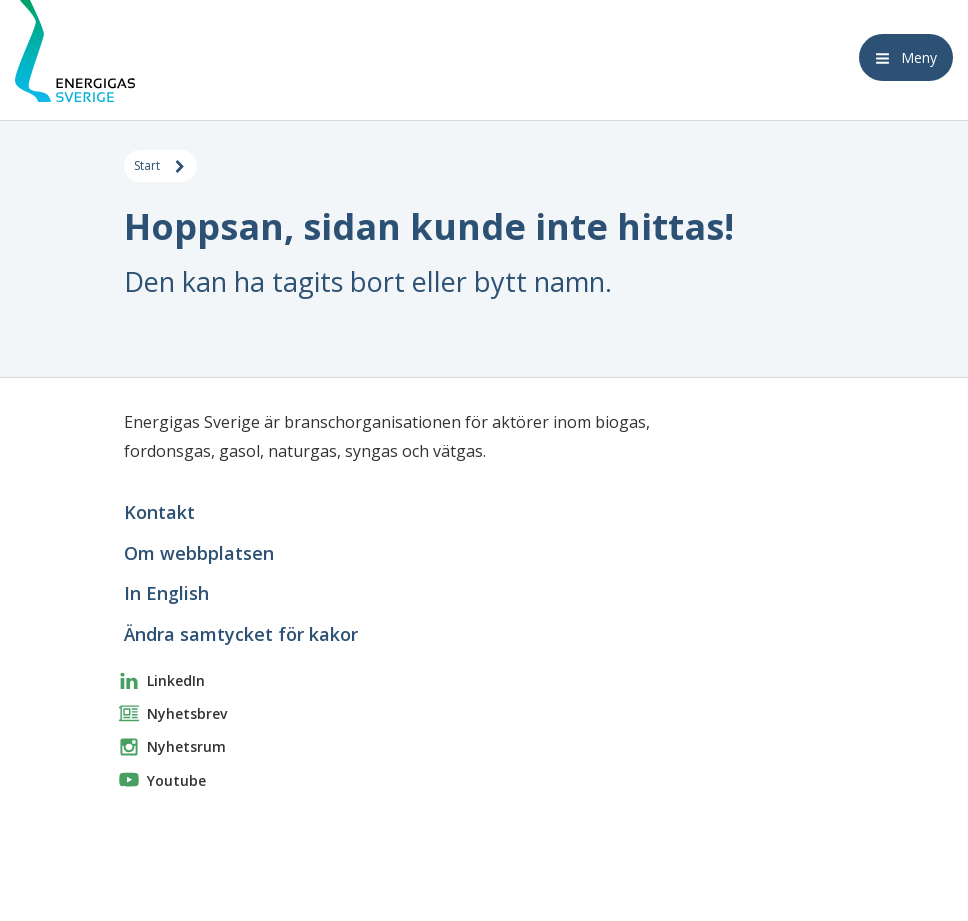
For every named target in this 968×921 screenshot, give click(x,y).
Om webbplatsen (199, 553)
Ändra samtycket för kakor (241, 634)
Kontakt (159, 512)
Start (160, 167)
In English (166, 593)
